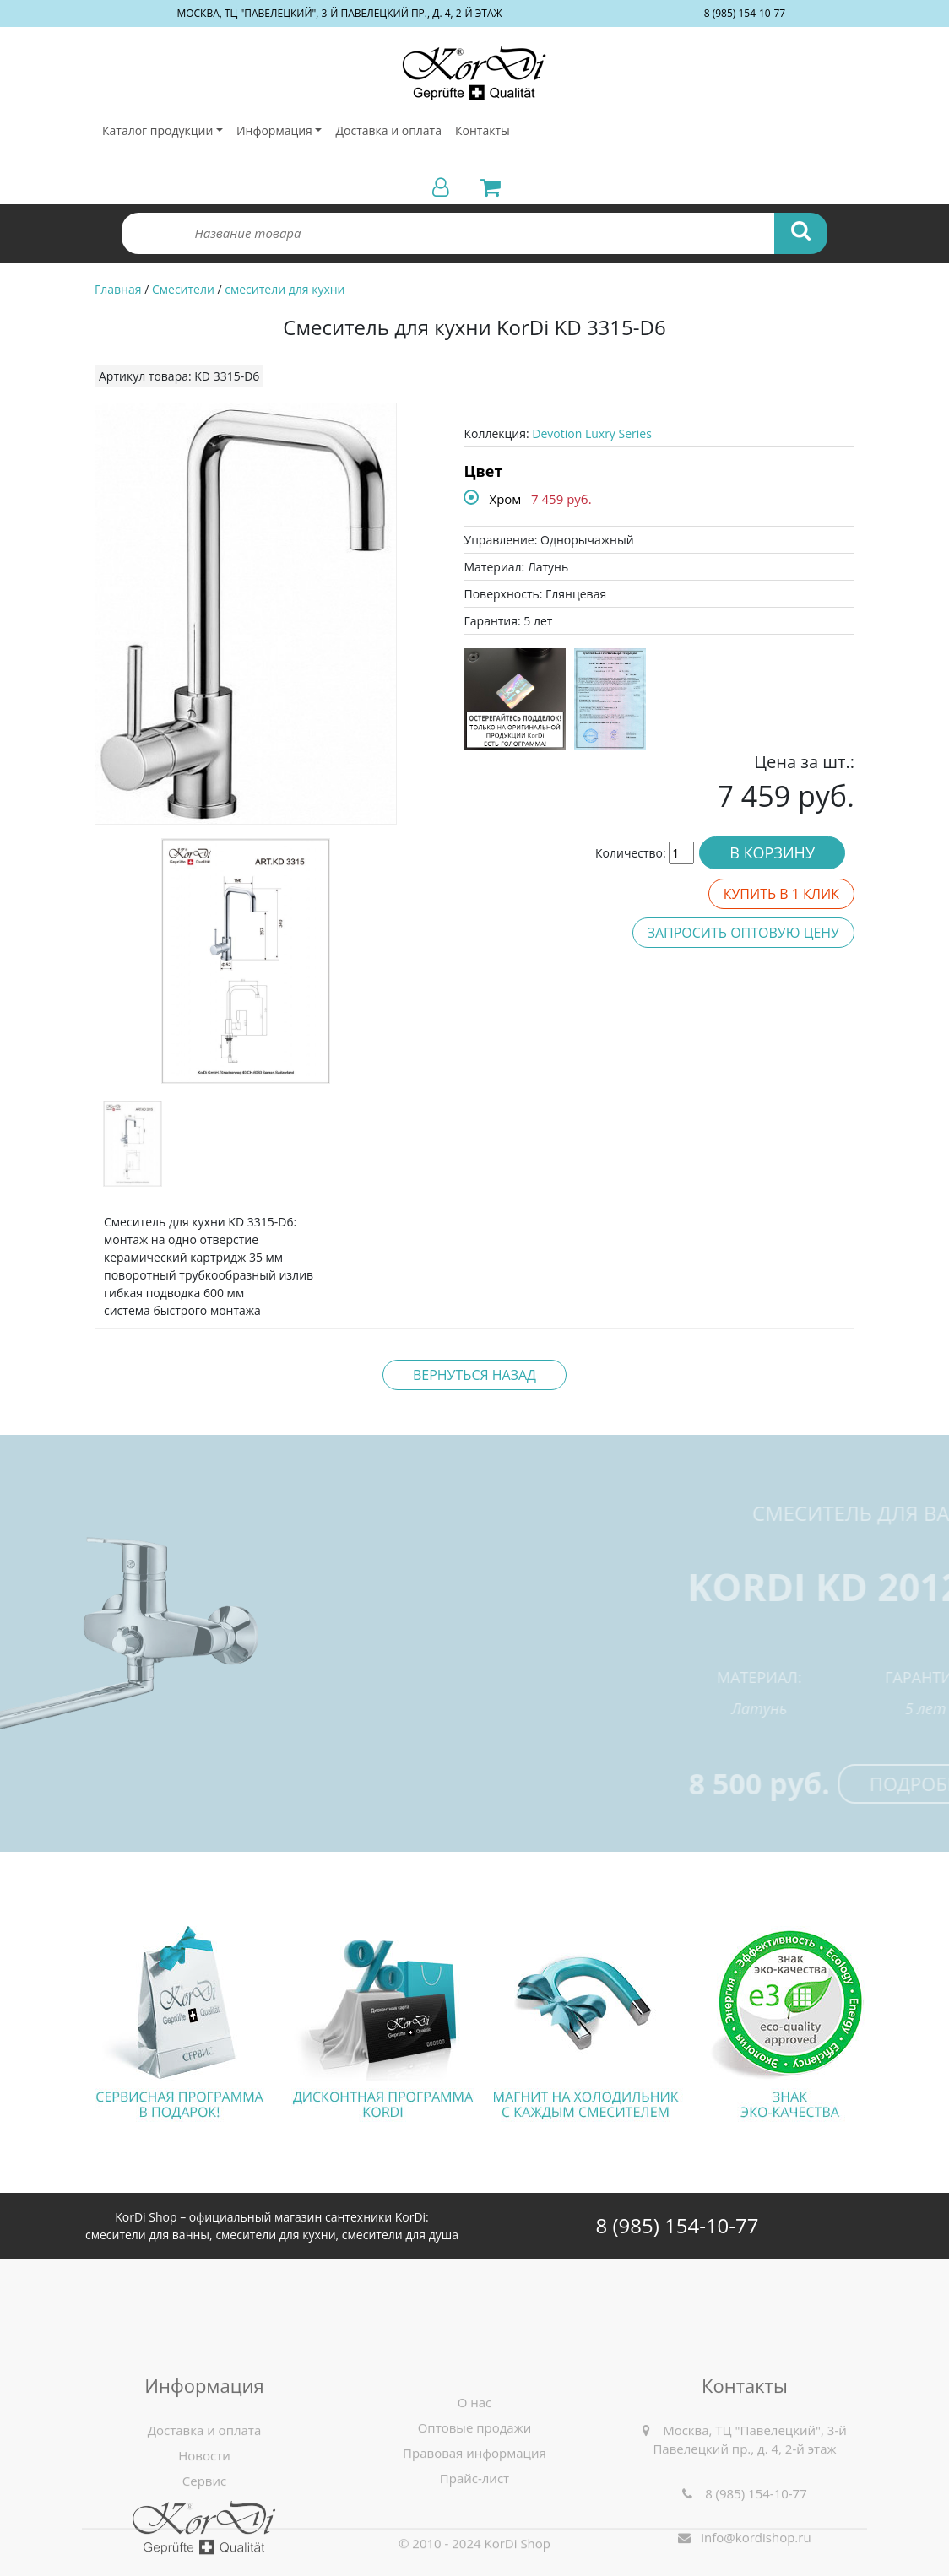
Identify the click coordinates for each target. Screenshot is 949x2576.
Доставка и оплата (388, 130)
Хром (506, 498)
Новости (204, 2520)
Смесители (183, 289)
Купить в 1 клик (781, 894)
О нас (475, 2467)
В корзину (772, 852)
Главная (118, 289)
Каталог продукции (157, 130)
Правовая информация (474, 2517)
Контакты (482, 130)
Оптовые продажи (475, 2492)
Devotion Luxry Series (592, 433)
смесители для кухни (284, 289)
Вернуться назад (474, 1375)
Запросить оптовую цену (743, 932)
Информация (274, 130)
